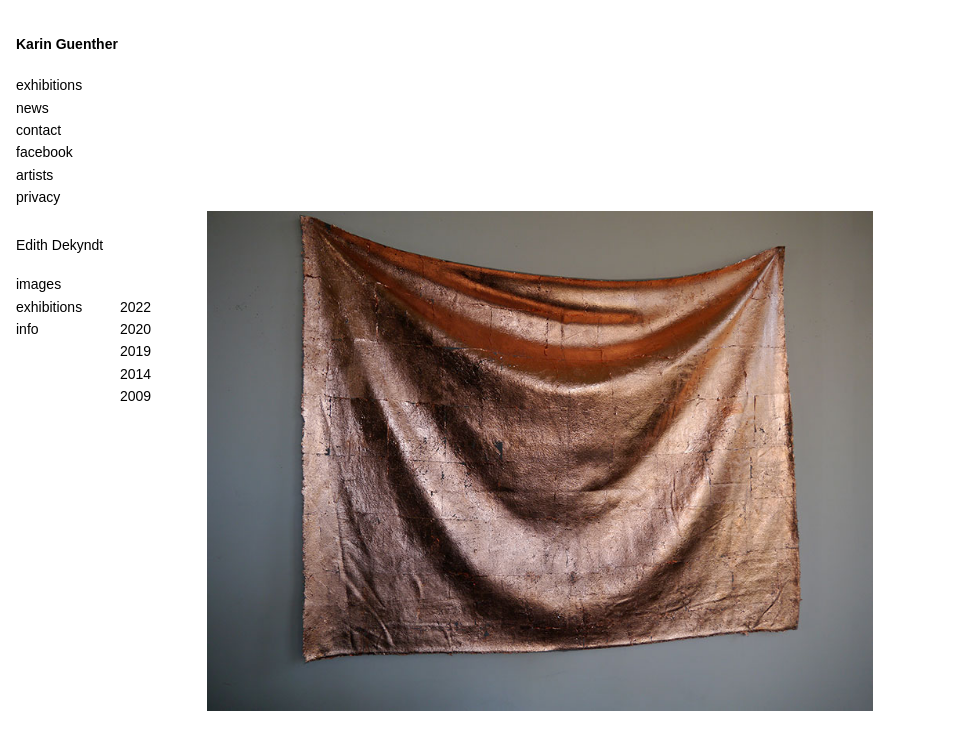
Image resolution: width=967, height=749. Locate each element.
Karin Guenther (67, 44)
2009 (135, 396)
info (27, 329)
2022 (135, 307)
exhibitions (49, 307)
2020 (135, 329)
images (38, 284)
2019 (135, 351)
